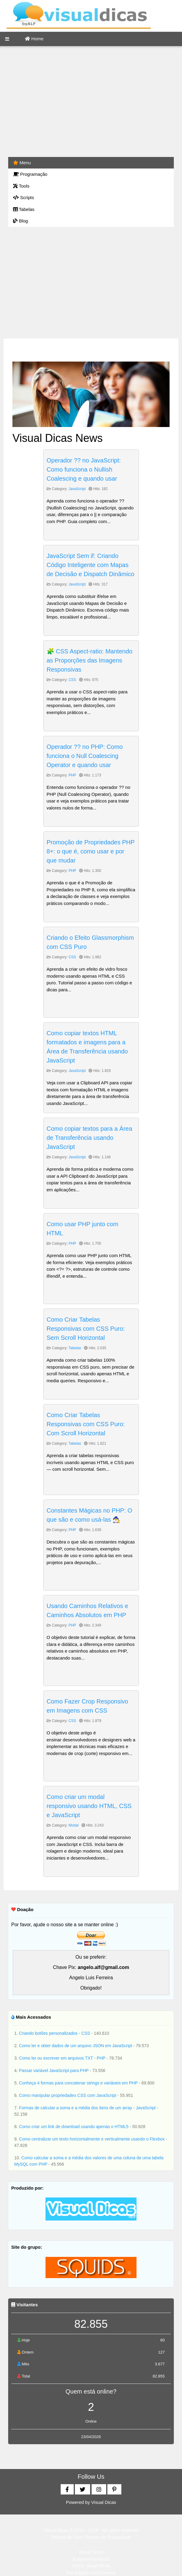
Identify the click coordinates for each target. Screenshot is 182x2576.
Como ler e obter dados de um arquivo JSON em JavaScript (76, 2045)
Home (34, 38)
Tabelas (24, 209)
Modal (74, 1825)
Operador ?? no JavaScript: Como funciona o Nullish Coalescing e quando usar (84, 469)
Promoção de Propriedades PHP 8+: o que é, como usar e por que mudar (91, 851)
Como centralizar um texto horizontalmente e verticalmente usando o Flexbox (92, 2139)
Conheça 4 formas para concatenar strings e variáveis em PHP (79, 2082)
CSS (72, 680)
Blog (20, 220)
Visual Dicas (103, 2502)
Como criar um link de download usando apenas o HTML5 (74, 2126)
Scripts (23, 197)
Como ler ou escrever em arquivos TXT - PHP (63, 2058)
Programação (30, 174)
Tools (21, 186)
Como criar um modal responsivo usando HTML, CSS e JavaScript (89, 1806)
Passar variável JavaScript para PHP (54, 2070)
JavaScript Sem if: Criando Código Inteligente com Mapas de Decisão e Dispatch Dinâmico (90, 564)
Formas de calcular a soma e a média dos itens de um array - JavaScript (88, 2107)
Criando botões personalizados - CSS (55, 2033)
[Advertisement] (91, 102)
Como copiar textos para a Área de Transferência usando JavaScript (89, 1137)
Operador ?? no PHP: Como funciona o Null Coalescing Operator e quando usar (85, 755)
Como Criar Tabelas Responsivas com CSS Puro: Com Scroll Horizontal (86, 1424)
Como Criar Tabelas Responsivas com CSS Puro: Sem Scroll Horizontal (86, 1328)
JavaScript (77, 489)
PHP (72, 775)
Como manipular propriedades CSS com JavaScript (68, 2095)
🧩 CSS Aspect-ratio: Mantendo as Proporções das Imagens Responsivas (90, 660)
